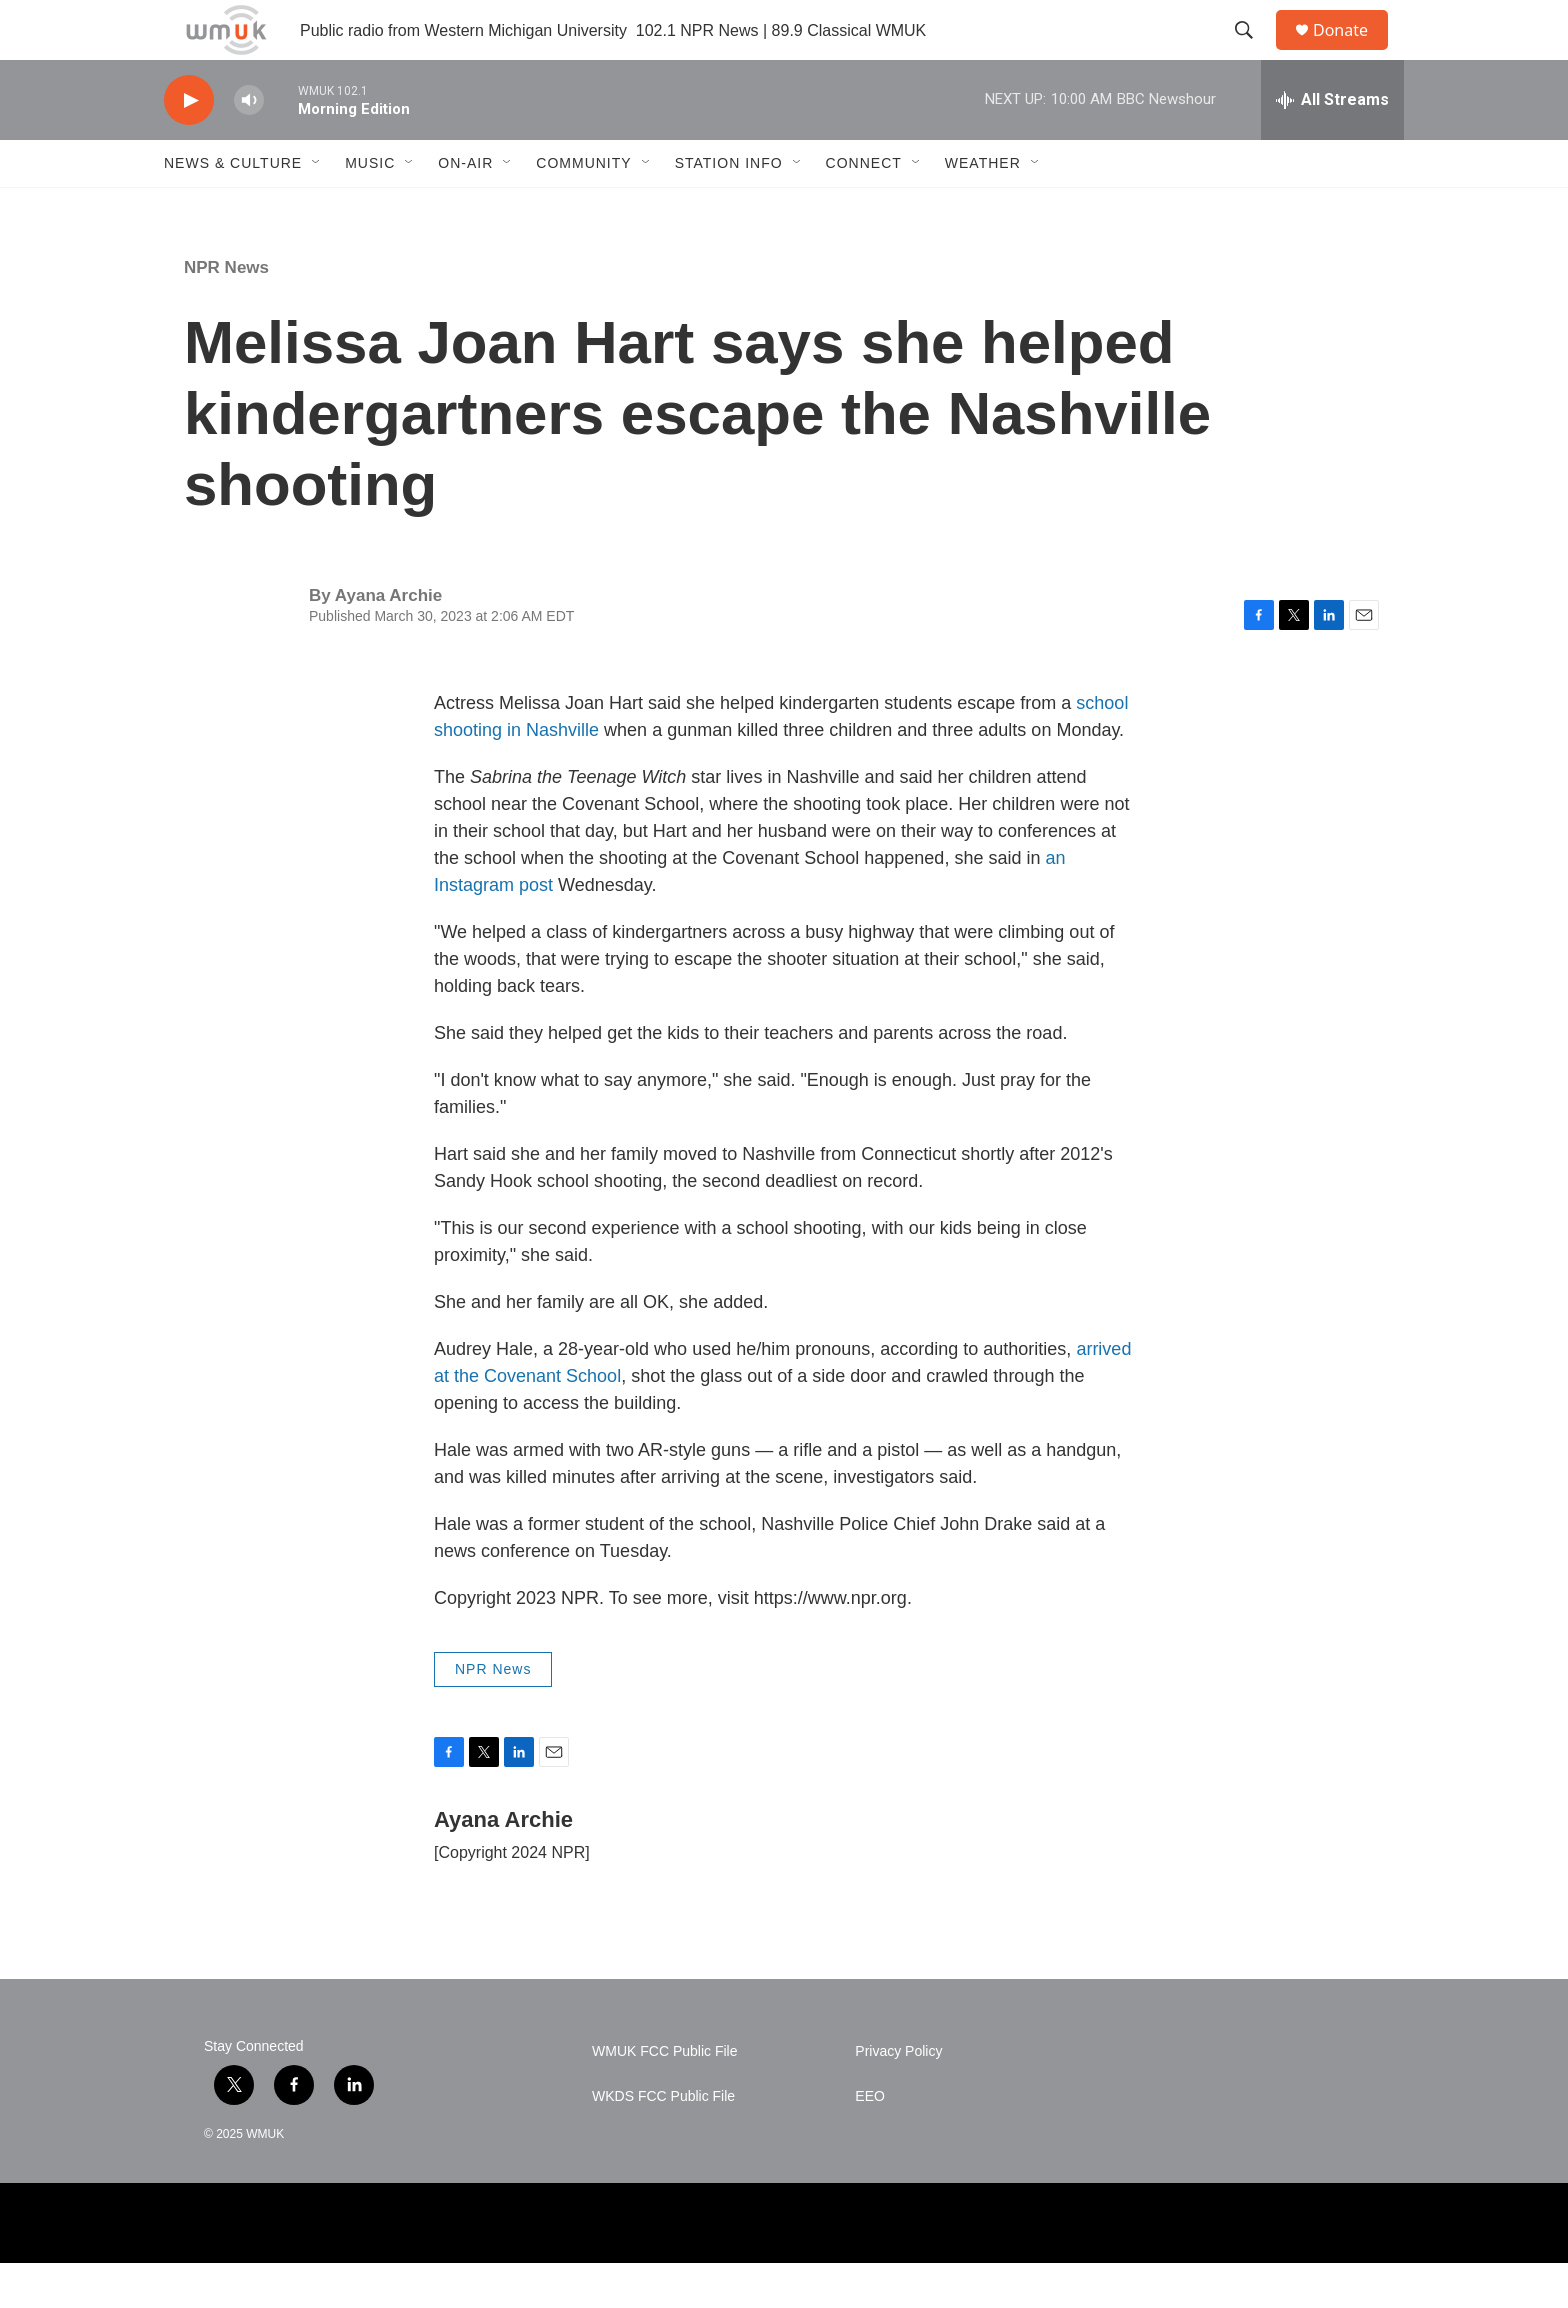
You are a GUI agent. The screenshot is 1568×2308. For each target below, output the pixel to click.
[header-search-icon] (1253, 53)
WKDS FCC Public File (663, 2141)
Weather (983, 208)
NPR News (226, 312)
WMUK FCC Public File (664, 2096)
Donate (1353, 52)
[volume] (249, 145)
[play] (189, 145)
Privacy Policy (898, 2096)
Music (370, 208)
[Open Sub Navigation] (317, 208)
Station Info (729, 208)
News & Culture (233, 208)
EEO (870, 2141)
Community (583, 208)
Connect (864, 208)
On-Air (465, 208)
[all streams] (1332, 145)
